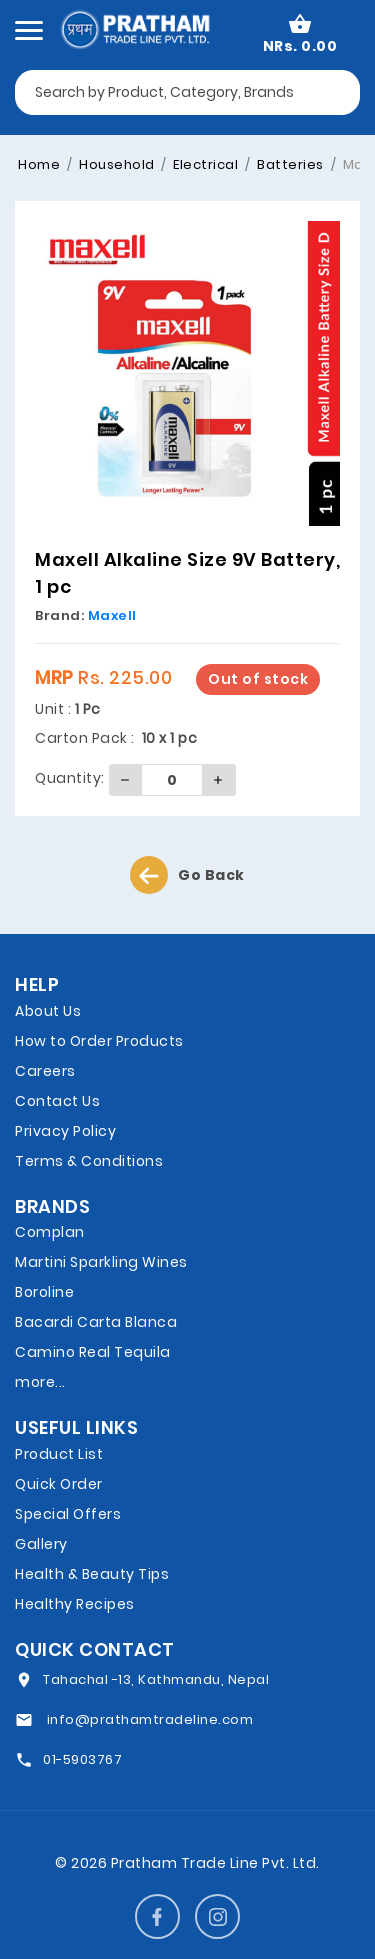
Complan (50, 1232)
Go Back (187, 875)
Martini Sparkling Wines (101, 1262)
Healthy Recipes (75, 1604)
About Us (48, 1011)
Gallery (41, 1544)
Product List (59, 1454)
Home (39, 164)
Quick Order (59, 1484)
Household (115, 164)
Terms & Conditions (89, 1161)
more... (40, 1382)
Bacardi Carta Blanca (96, 1322)
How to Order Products (99, 1041)
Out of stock (258, 679)
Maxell (112, 615)
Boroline (44, 1292)
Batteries (289, 164)
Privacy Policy (65, 1131)
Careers (45, 1071)
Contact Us (57, 1101)
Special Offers (68, 1514)
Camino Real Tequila (93, 1352)
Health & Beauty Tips (92, 1574)
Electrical (204, 164)
